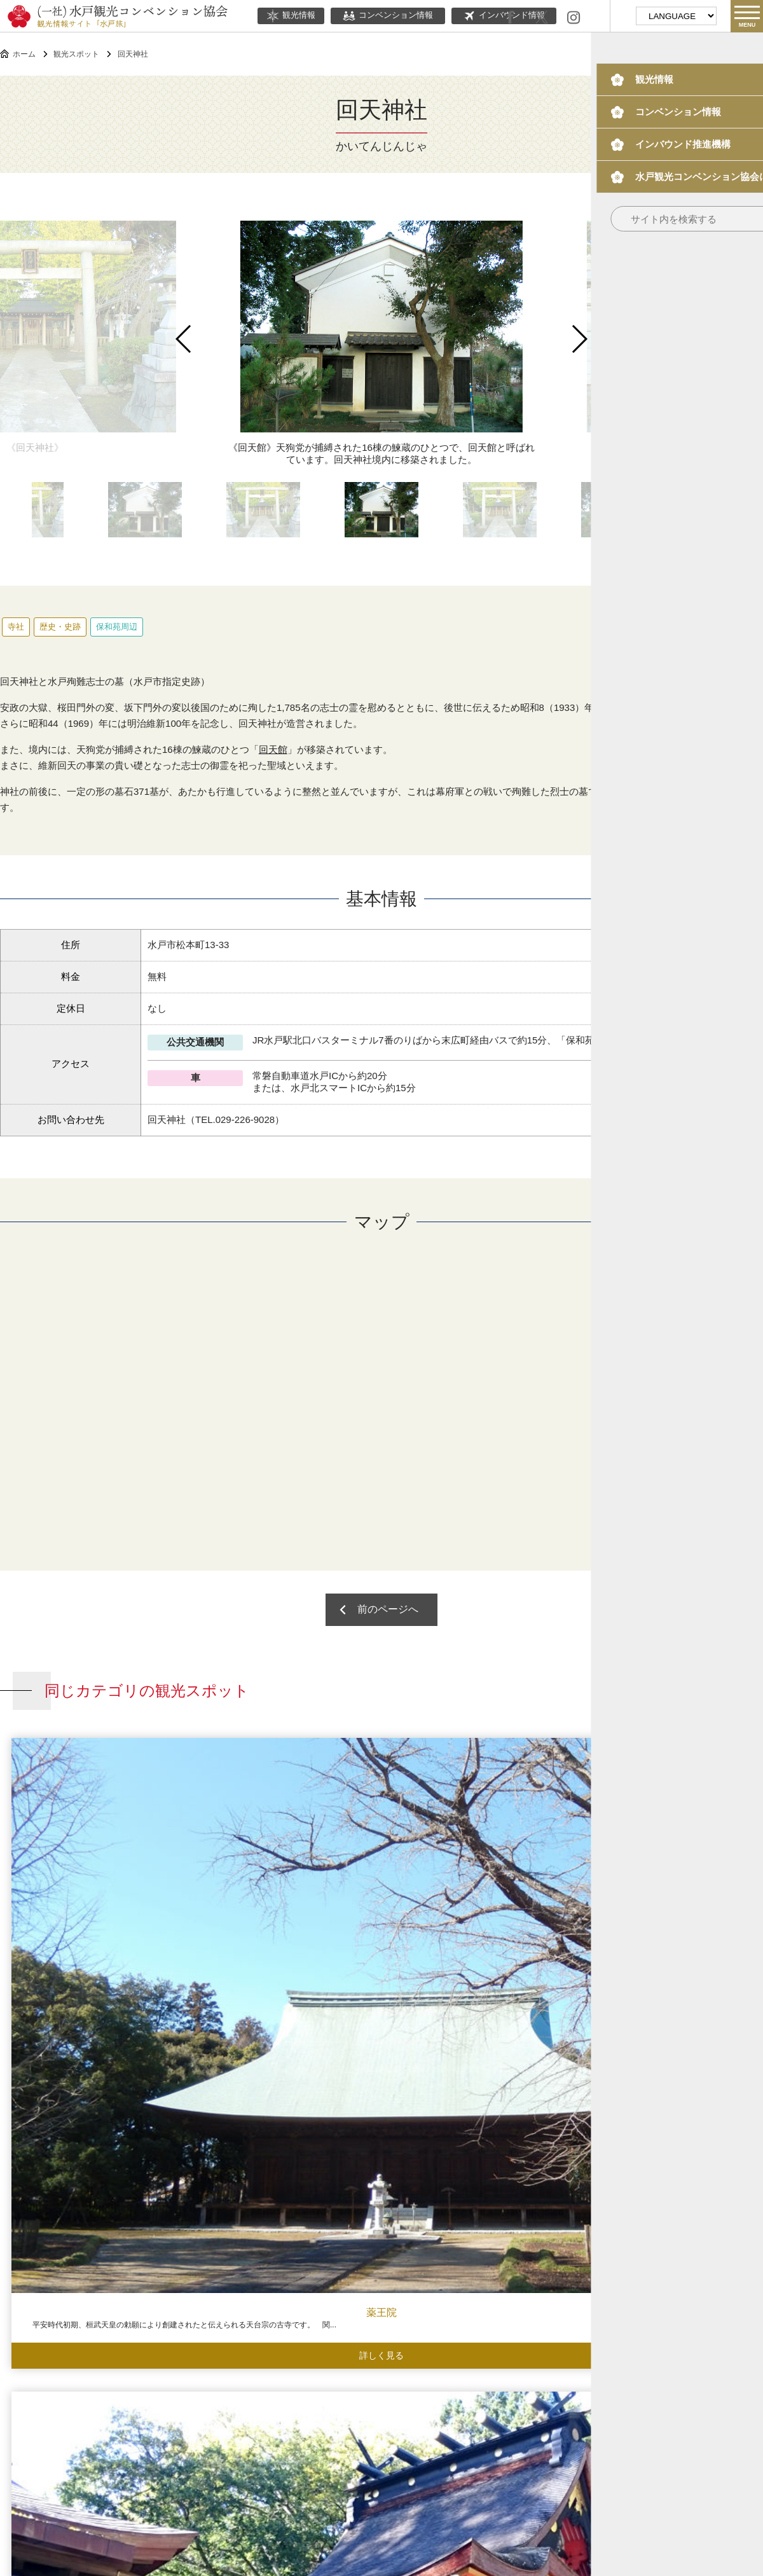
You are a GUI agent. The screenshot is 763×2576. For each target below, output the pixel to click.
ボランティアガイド (435, 2415)
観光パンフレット (653, 2415)
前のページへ (393, 1617)
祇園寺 (477, 1898)
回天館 (273, 749)
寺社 (16, 626)
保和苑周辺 (116, 626)
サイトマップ (494, 2452)
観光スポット (76, 54)
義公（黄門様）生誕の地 (668, 1898)
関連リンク (432, 2452)
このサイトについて (282, 2452)
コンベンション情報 (388, 16)
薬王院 (95, 1898)
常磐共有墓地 (476, 2255)
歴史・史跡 (60, 626)
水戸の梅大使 (546, 2415)
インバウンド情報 (314, 2415)
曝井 (667, 2255)
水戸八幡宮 (286, 1898)
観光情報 (290, 16)
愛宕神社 (286, 2255)
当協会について (366, 2452)
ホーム (24, 54)
